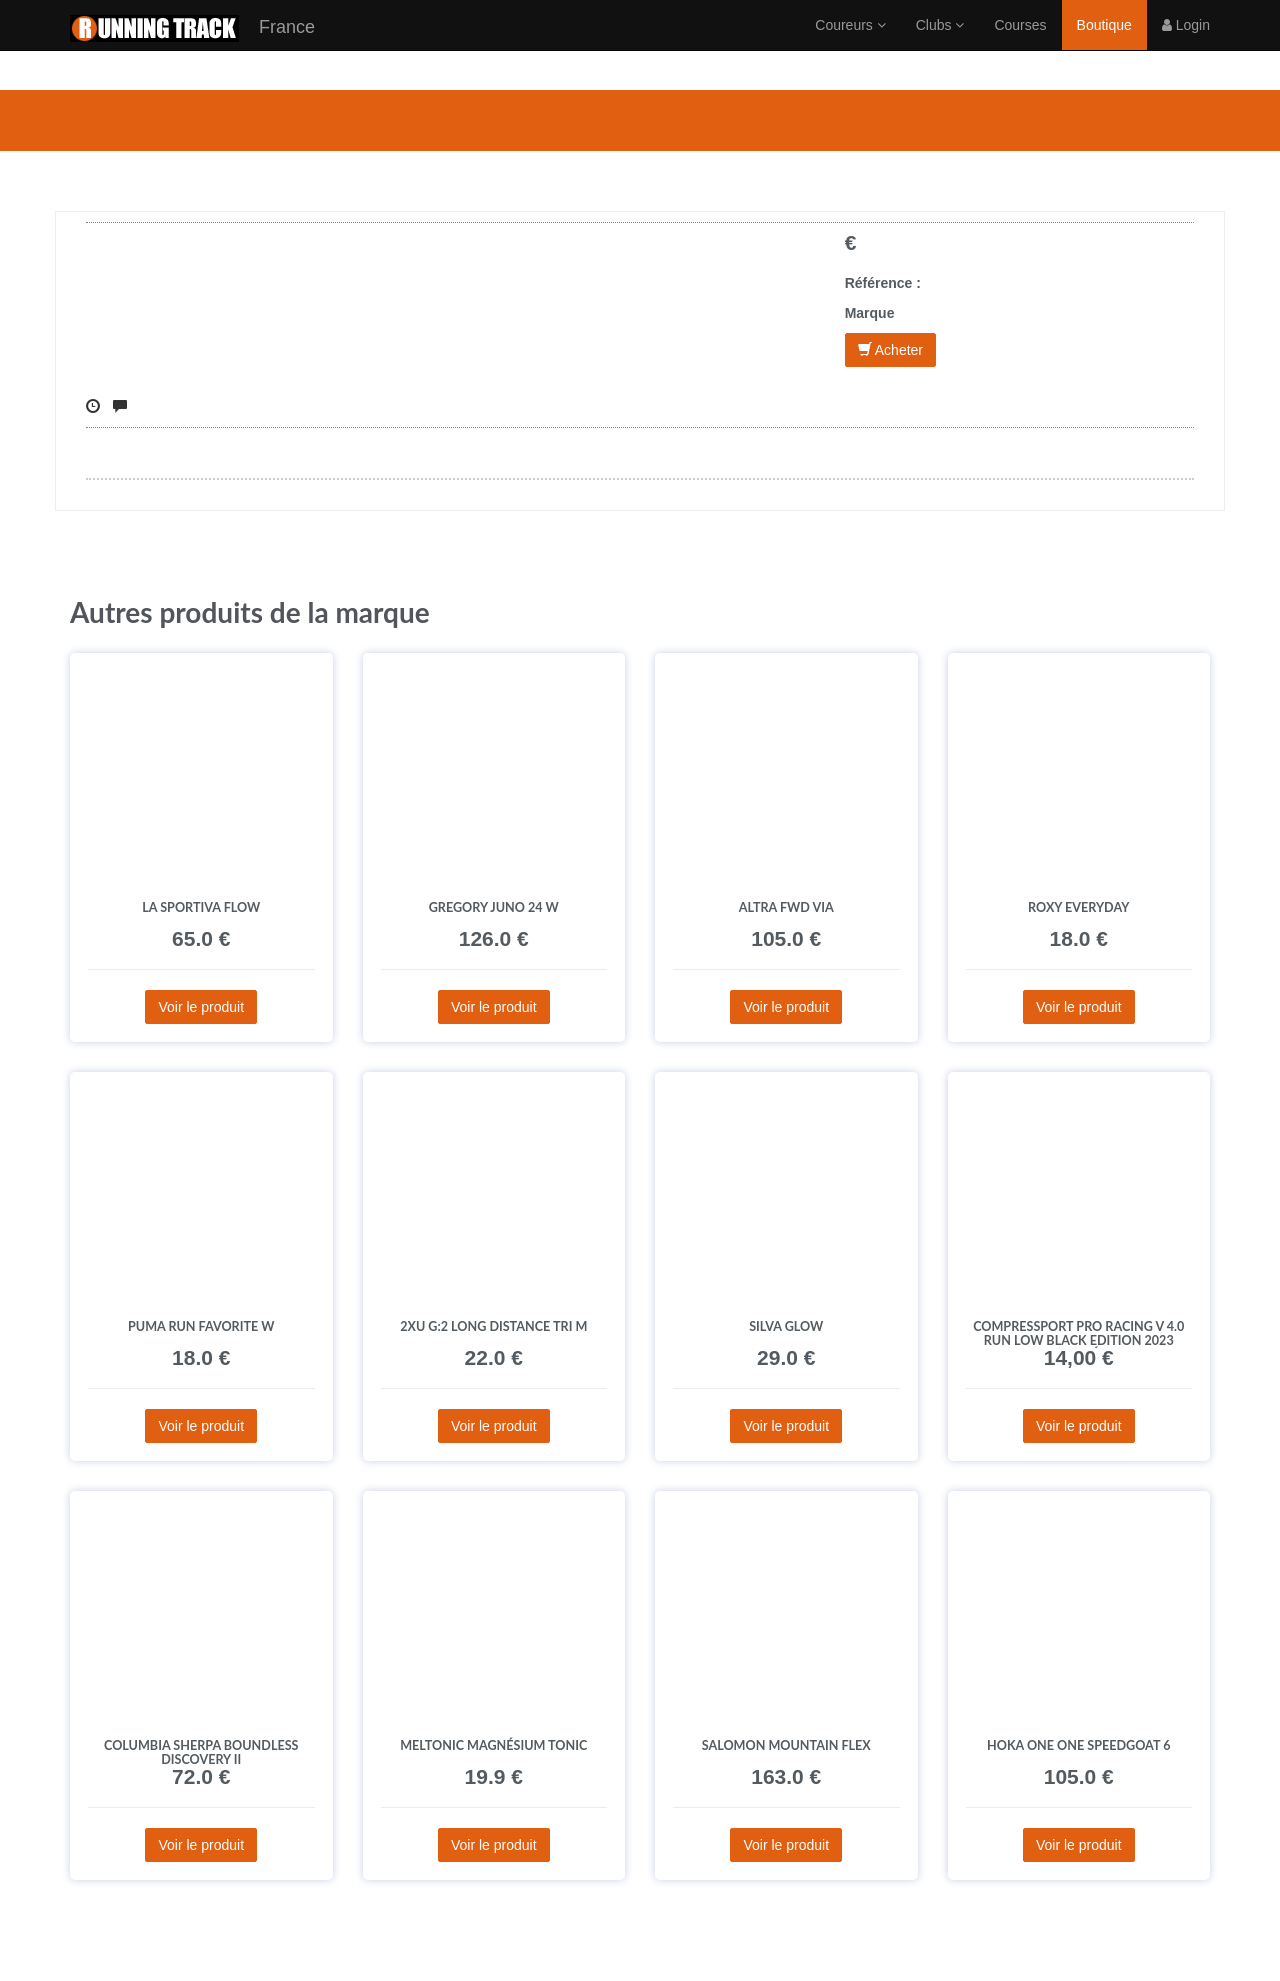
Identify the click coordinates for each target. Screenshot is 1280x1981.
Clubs (940, 45)
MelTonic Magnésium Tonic (493, 1745)
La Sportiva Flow (201, 907)
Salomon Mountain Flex (786, 1745)
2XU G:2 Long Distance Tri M (493, 1326)
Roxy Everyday (1078, 907)
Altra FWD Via (786, 907)
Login (1186, 45)
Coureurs (850, 45)
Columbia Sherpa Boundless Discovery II (201, 1752)
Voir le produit (201, 1007)
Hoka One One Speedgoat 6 (1078, 1745)
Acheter (890, 350)
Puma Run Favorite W (201, 1326)
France (192, 48)
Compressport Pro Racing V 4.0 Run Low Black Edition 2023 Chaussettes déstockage (1078, 1340)
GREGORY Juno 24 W (494, 907)
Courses (1020, 45)
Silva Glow (786, 1326)
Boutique (1104, 45)
